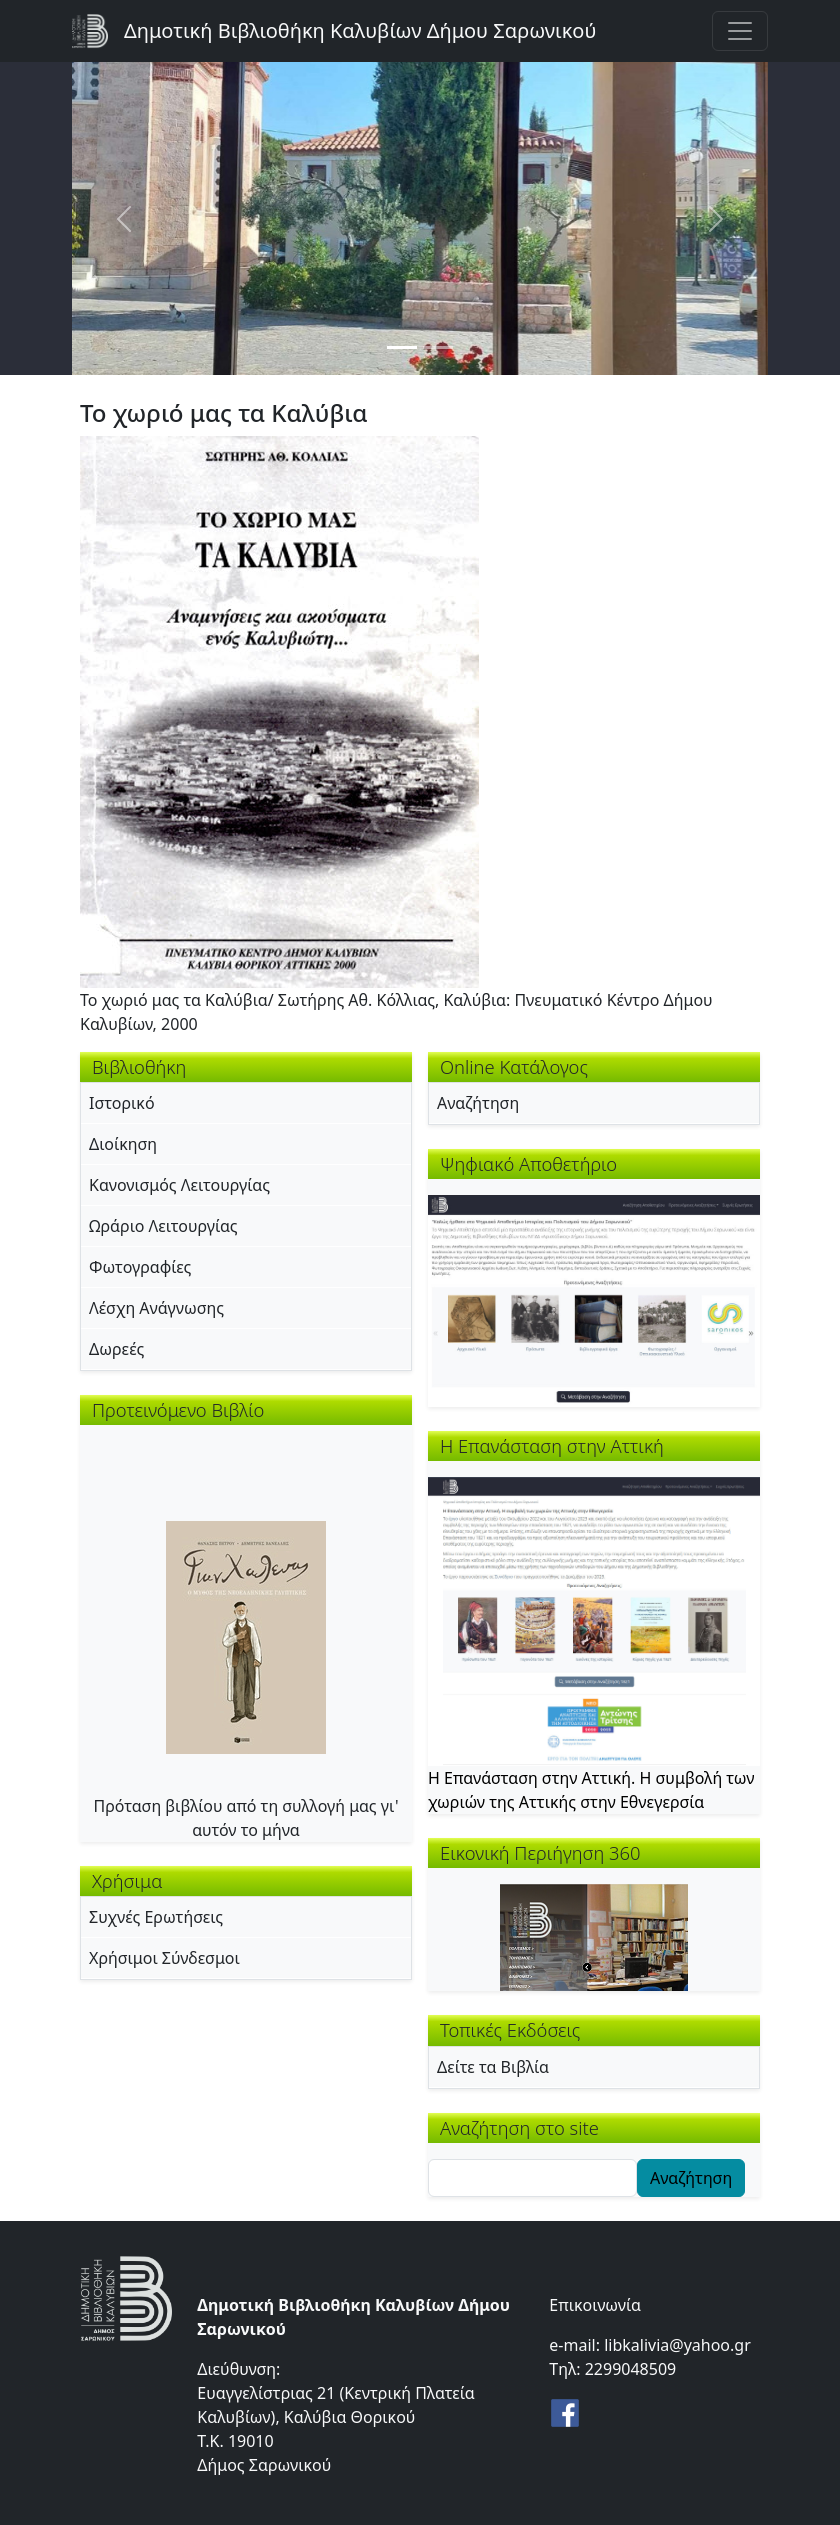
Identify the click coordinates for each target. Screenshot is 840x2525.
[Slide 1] (402, 347)
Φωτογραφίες (140, 1267)
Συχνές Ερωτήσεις (156, 1917)
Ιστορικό (122, 1103)
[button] (279, 710)
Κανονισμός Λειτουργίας (179, 1185)
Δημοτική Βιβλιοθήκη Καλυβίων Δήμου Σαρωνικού (360, 30)
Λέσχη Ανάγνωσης (156, 1308)
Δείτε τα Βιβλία (493, 2067)
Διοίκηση (123, 1144)
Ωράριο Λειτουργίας (163, 1226)
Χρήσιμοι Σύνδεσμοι (164, 1958)
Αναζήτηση (478, 1103)
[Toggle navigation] (740, 31)
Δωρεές (116, 1349)
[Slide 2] (438, 347)
